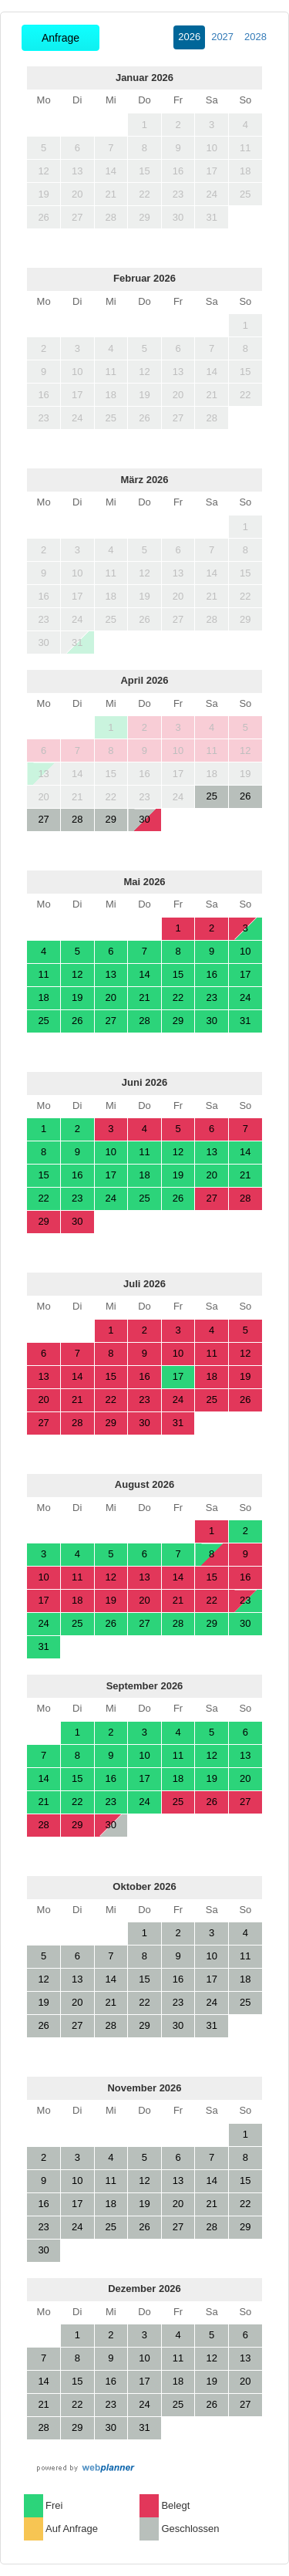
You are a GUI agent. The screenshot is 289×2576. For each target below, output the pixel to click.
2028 (255, 36)
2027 (222, 36)
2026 (189, 36)
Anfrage (60, 38)
